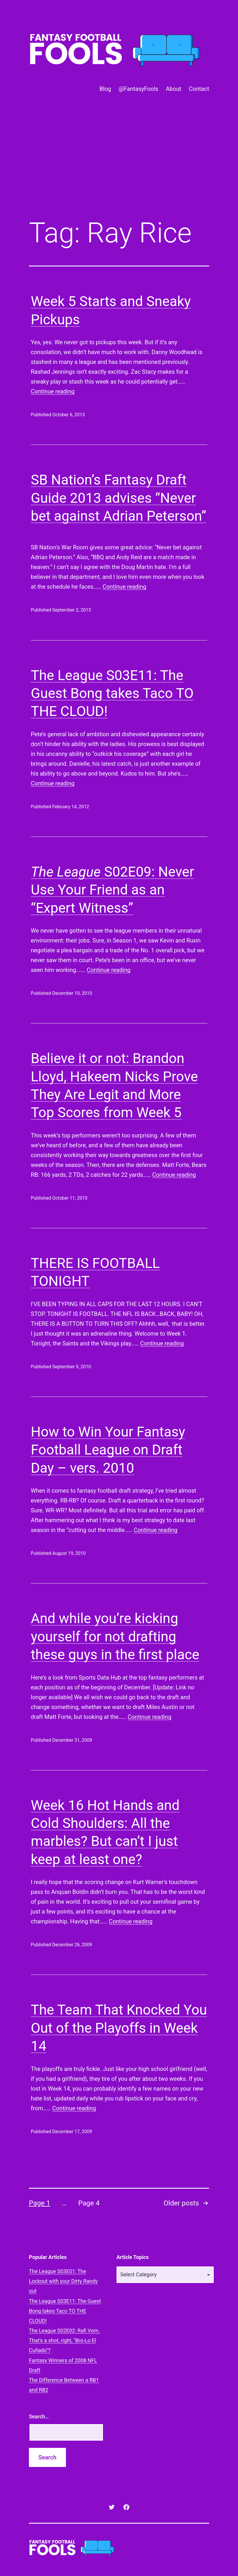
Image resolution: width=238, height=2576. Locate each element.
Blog (105, 88)
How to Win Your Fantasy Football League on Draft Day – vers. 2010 (108, 1450)
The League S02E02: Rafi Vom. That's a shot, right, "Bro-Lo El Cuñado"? (64, 2340)
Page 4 (88, 2203)
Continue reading (53, 391)
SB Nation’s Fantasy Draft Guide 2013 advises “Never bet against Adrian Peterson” (118, 498)
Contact (199, 88)
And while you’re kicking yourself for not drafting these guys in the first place (115, 1636)
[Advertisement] (119, 165)
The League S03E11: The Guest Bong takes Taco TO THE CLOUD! (112, 693)
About (173, 88)
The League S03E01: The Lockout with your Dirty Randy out (63, 2281)
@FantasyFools (138, 88)
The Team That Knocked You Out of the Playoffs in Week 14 (119, 2027)
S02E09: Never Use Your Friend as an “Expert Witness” (112, 889)
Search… (39, 2416)
